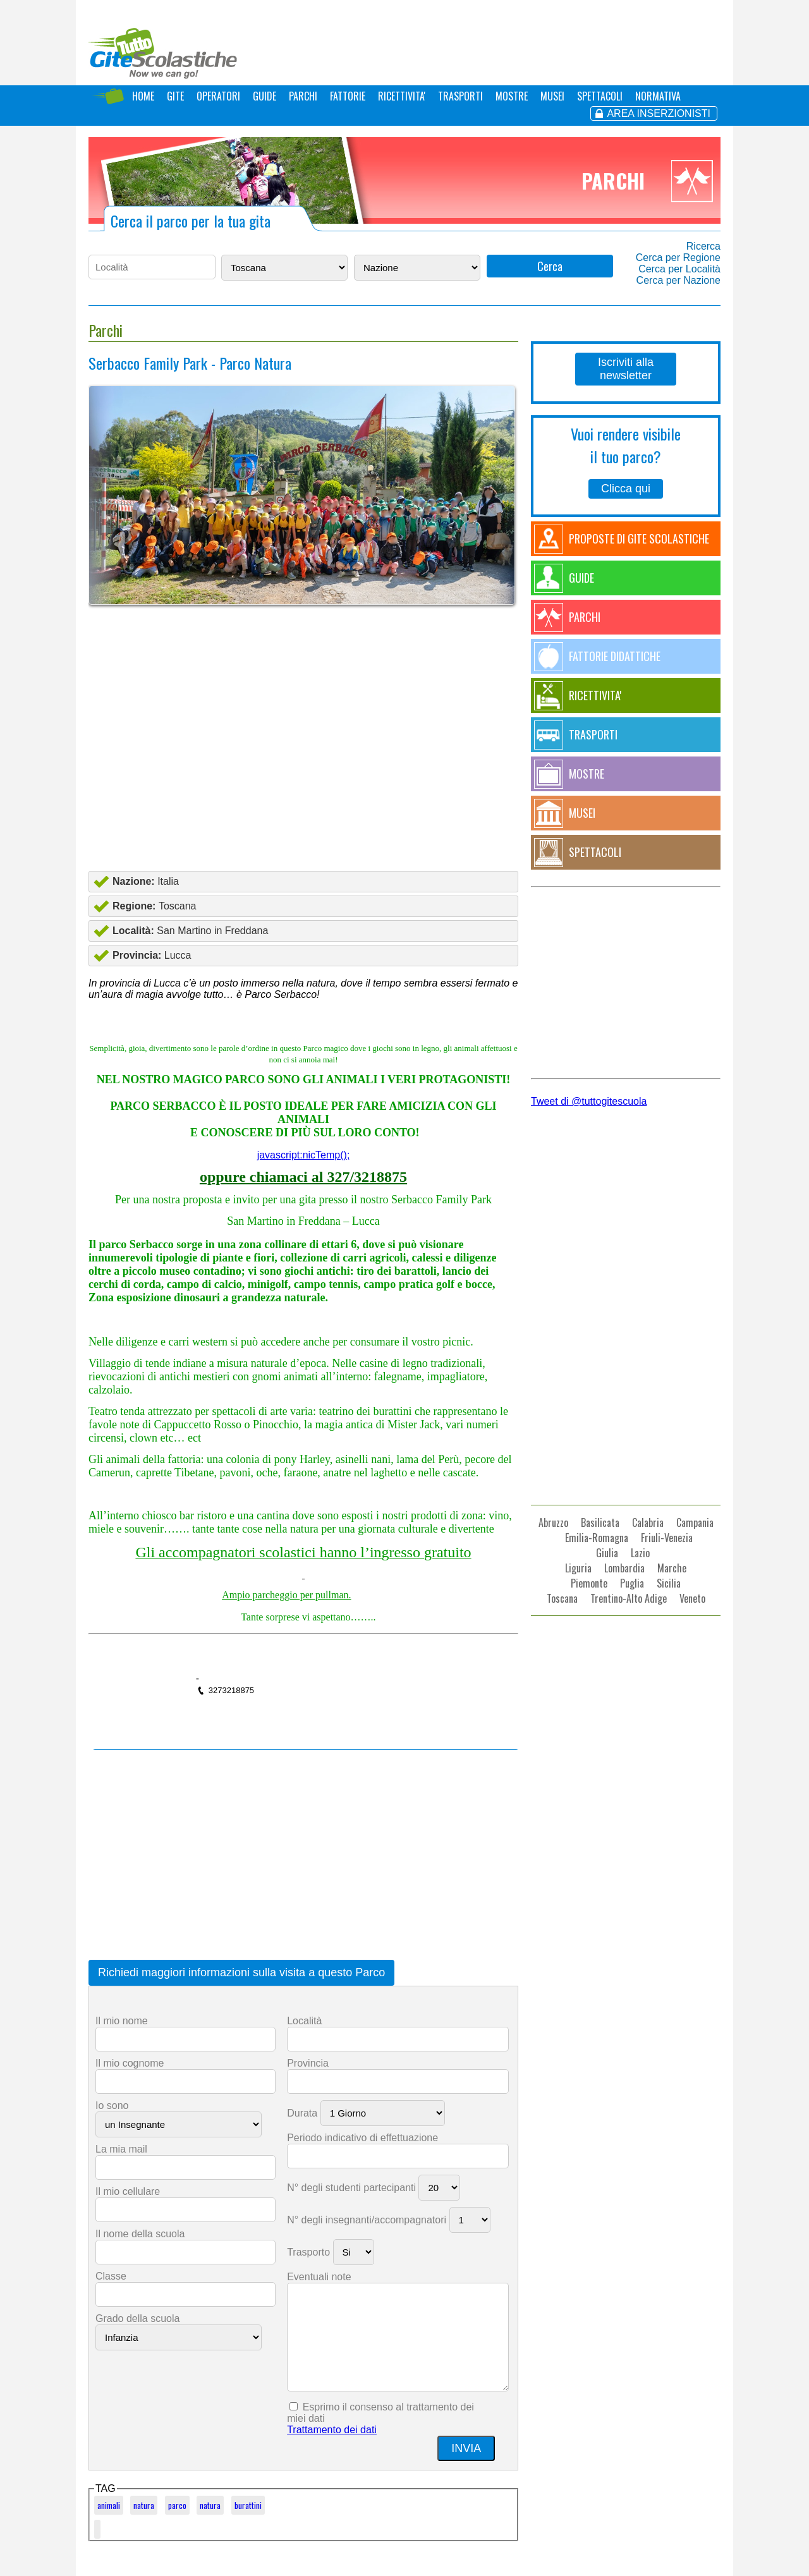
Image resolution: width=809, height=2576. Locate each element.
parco (177, 2505)
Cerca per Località (679, 269)
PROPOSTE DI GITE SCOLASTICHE (639, 538)
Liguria (578, 1568)
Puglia (632, 1583)
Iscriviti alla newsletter (626, 369)
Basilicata (600, 1522)
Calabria (648, 1522)
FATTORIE (347, 96)
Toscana (562, 1598)
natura (143, 2505)
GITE (175, 96)
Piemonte (589, 1583)
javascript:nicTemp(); (303, 1155)
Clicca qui (625, 488)
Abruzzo (553, 1522)
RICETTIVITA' (401, 96)
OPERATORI (218, 96)
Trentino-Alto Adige (628, 1598)
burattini (248, 2505)
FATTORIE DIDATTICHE (614, 656)
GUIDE (264, 96)
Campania (695, 1522)
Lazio (640, 1552)
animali (108, 2505)
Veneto (692, 1598)
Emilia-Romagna (596, 1537)
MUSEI (552, 96)
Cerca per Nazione (678, 280)
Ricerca (703, 246)
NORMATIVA (658, 96)
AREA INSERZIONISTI (658, 113)
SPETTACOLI (600, 96)
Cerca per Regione (678, 257)
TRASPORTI (460, 96)
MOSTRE (512, 96)
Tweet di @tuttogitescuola (589, 1101)
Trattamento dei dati (332, 2429)
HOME (143, 96)
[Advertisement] (303, 767)
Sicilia (669, 1583)
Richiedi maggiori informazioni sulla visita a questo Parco (241, 1972)
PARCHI (303, 96)
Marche (671, 1568)
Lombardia (624, 1568)
